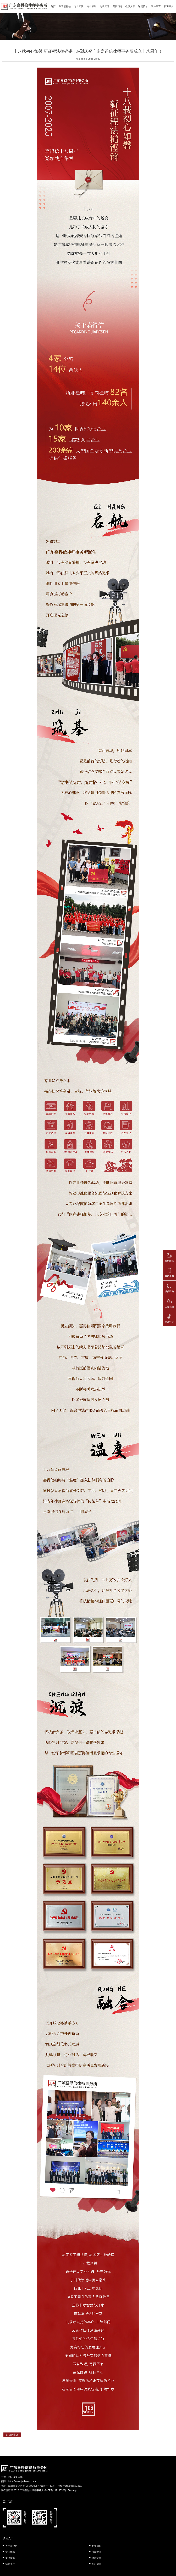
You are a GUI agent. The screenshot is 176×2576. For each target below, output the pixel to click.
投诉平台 (169, 6)
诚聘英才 (143, 6)
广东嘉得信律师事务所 (32, 2490)
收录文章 (130, 6)
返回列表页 (12, 2434)
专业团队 (79, 6)
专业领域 (91, 6)
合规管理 (104, 6)
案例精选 (117, 6)
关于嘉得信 (65, 6)
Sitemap (72, 2490)
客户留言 (156, 6)
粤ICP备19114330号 (55, 2490)
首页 (53, 6)
